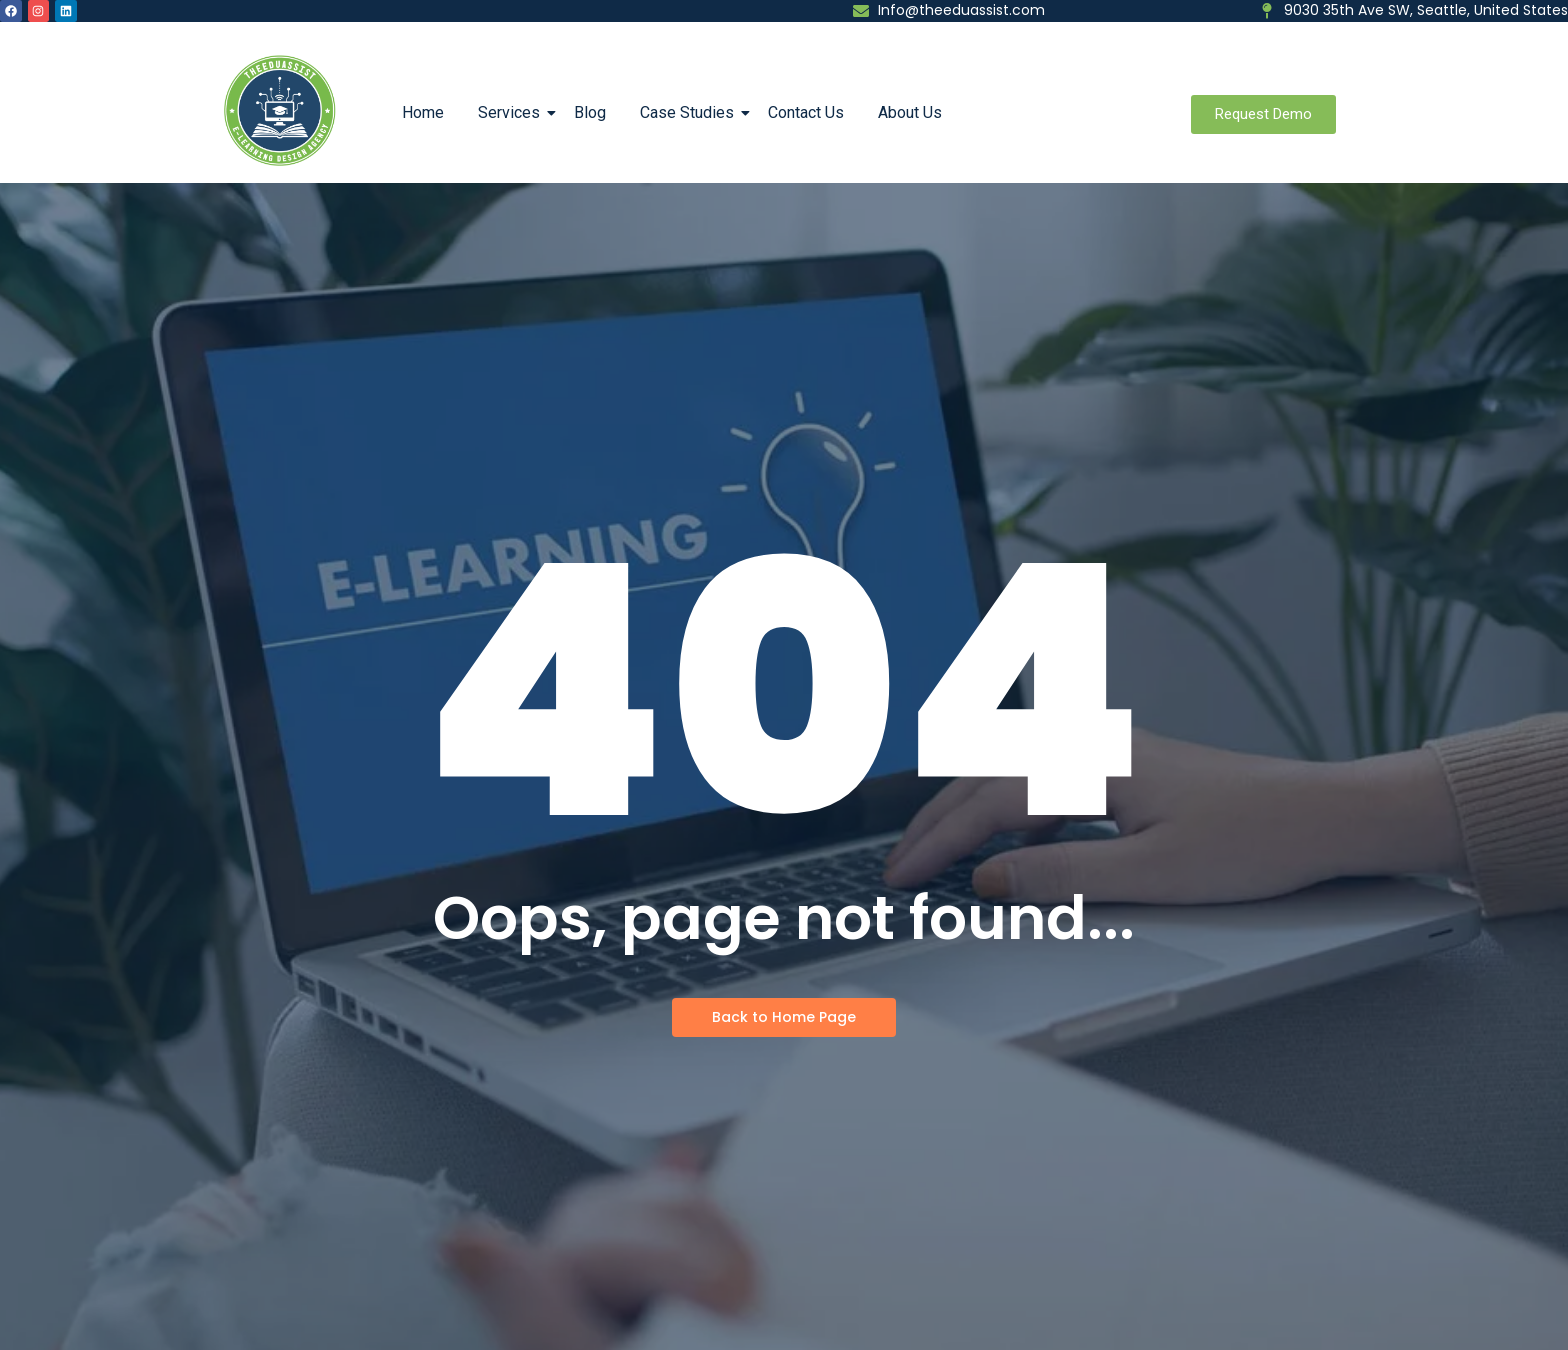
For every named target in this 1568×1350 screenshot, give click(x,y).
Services (512, 112)
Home (423, 112)
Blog (590, 112)
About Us (910, 112)
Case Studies (690, 112)
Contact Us (806, 112)
